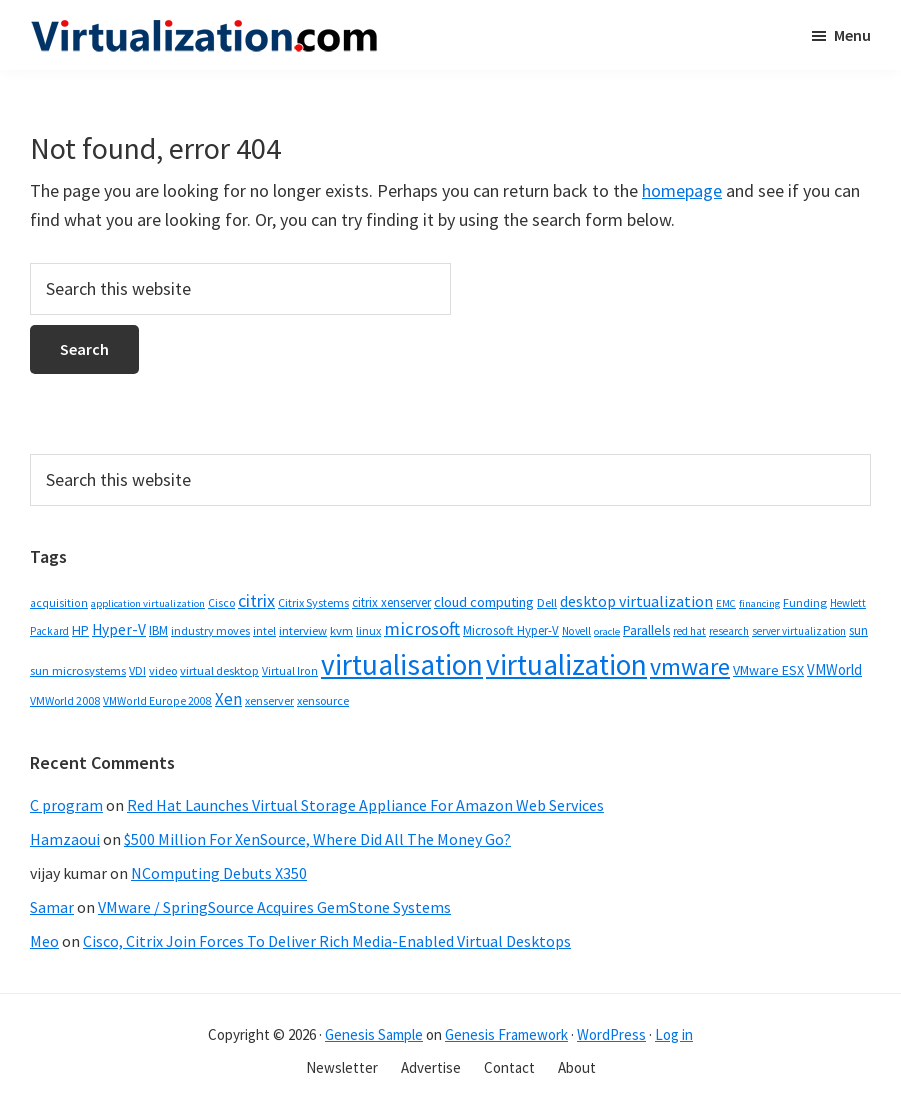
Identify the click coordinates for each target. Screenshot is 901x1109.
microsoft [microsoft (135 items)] (422, 628)
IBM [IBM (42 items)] (158, 630)
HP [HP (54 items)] (80, 630)
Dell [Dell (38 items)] (547, 602)
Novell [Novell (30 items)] (576, 631)
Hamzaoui (65, 839)
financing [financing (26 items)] (759, 603)
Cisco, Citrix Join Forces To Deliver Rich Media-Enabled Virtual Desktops (327, 941)
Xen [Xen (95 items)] (228, 699)
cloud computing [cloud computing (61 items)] (484, 602)
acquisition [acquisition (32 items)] (59, 603)
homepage (682, 190)
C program (66, 805)
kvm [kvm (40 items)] (341, 630)
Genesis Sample (374, 1034)
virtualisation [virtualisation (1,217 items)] (402, 664)
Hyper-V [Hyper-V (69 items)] (119, 629)
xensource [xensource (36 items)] (323, 700)
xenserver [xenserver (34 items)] (269, 700)
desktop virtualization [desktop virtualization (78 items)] (636, 601)
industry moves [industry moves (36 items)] (210, 630)
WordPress (611, 1034)
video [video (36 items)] (163, 670)
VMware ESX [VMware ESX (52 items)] (768, 670)
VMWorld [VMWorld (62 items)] (834, 669)
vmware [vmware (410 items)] (690, 666)
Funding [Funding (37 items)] (805, 602)
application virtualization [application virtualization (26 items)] (148, 603)
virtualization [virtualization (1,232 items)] (566, 664)
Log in (674, 1034)
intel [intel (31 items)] (264, 631)
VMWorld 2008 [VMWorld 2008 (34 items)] (65, 700)
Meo (44, 941)
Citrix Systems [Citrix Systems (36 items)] (313, 602)
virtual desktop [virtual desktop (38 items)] (219, 670)
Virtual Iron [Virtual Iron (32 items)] (290, 671)
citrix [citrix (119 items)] (256, 600)
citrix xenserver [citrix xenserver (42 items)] (391, 602)
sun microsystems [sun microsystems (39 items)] (78, 670)
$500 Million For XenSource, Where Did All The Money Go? (317, 839)
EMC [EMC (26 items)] (726, 603)
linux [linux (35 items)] (368, 630)
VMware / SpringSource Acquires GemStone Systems (274, 907)
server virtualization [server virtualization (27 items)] (799, 631)
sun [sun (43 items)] (858, 630)
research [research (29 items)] (729, 631)
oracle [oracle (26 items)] (607, 631)
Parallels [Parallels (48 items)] (646, 630)
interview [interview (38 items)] (303, 630)
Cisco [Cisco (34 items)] (221, 602)
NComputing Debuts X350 (219, 873)
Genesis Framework (506, 1034)
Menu (852, 35)
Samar (52, 907)
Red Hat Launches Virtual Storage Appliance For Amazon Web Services (365, 805)
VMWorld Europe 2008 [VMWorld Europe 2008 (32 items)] (157, 701)
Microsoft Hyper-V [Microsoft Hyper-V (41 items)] (511, 630)
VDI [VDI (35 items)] (137, 670)
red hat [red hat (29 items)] (689, 631)
